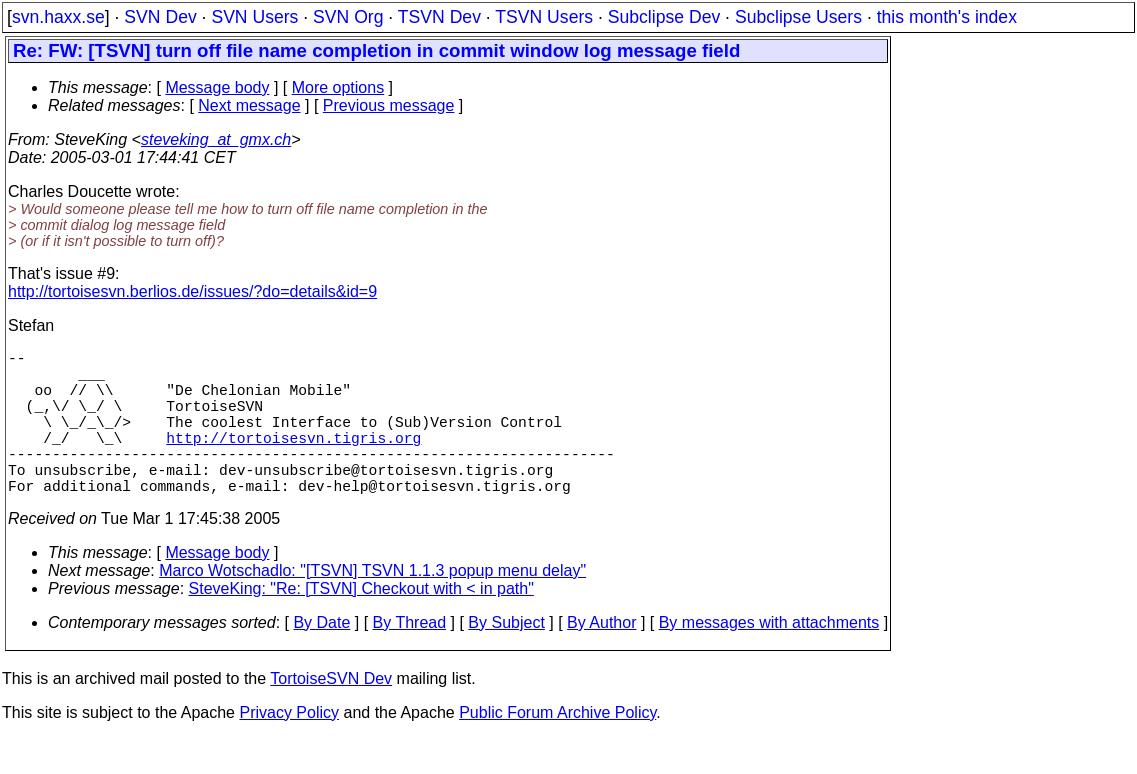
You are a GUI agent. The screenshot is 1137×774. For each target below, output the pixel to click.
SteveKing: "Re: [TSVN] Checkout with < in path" (361, 624)
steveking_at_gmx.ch (216, 139)
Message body (217, 87)
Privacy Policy (289, 748)
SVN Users (254, 17)
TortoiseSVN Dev (331, 714)
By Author (601, 658)
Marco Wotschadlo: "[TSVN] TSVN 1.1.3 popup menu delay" (372, 606)
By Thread (410, 658)
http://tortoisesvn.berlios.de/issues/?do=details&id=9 (192, 291)
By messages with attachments (769, 658)
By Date (321, 658)
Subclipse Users (798, 17)
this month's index (947, 17)
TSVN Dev (439, 17)
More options (338, 87)
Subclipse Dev (664, 17)
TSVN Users (544, 17)
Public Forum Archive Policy (557, 748)
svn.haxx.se (58, 17)
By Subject (506, 658)
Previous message (389, 105)
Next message (249, 105)
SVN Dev (160, 17)
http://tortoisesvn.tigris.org (293, 461)
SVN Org (348, 17)
